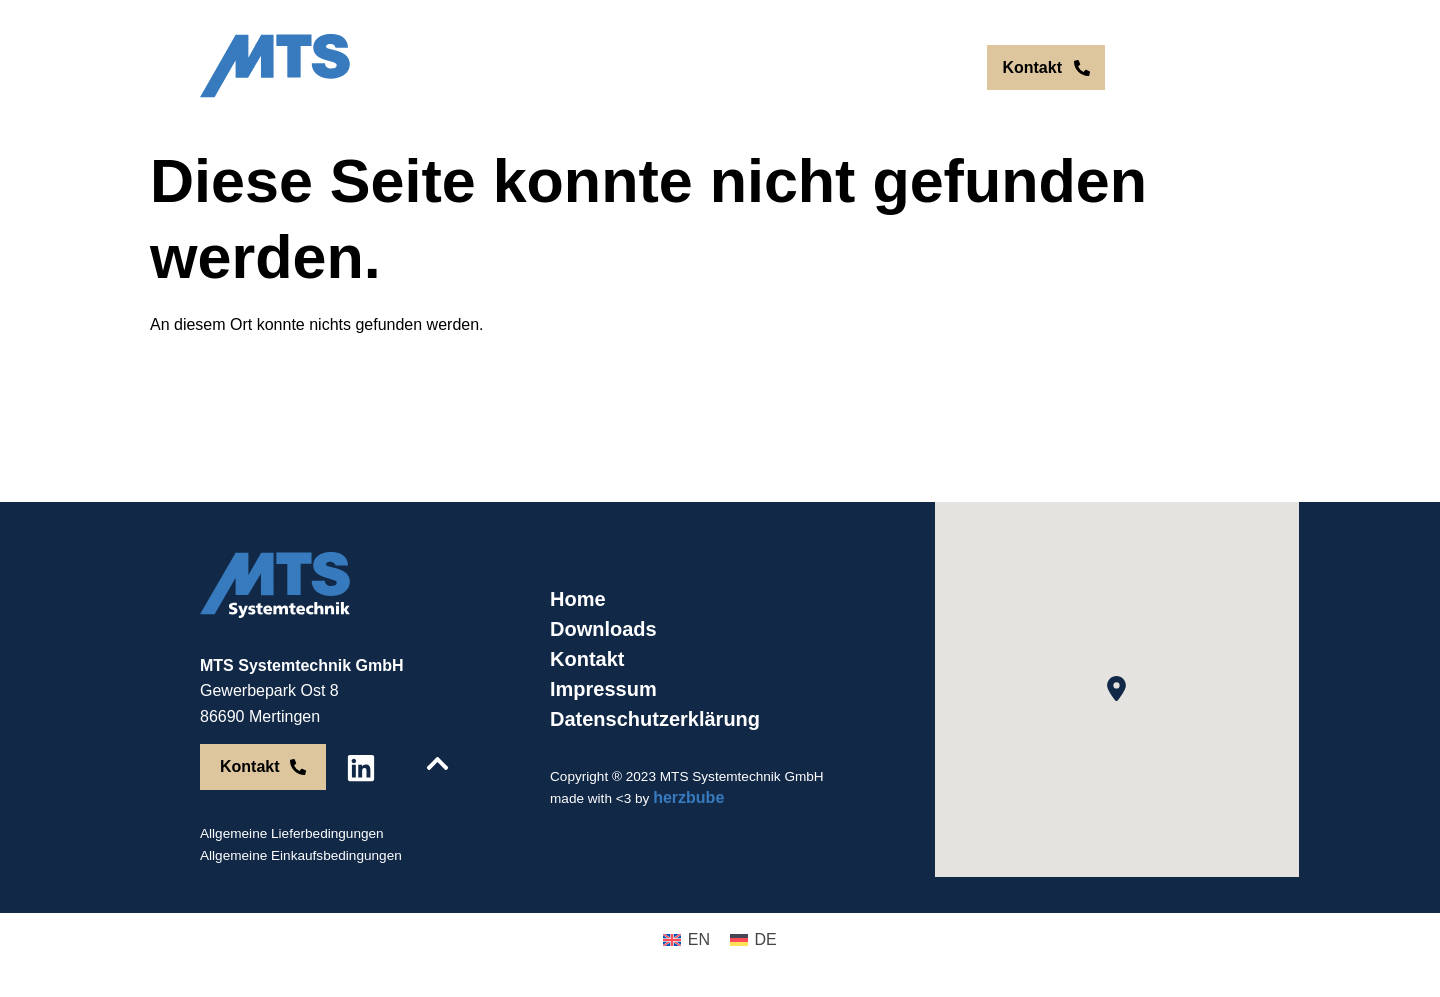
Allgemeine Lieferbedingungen (292, 833)
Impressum (603, 689)
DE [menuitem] (938, 67)
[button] (1116, 688)
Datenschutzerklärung (655, 719)
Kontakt (587, 659)
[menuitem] (896, 68)
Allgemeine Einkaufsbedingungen (301, 855)
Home (578, 599)
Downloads (603, 629)
